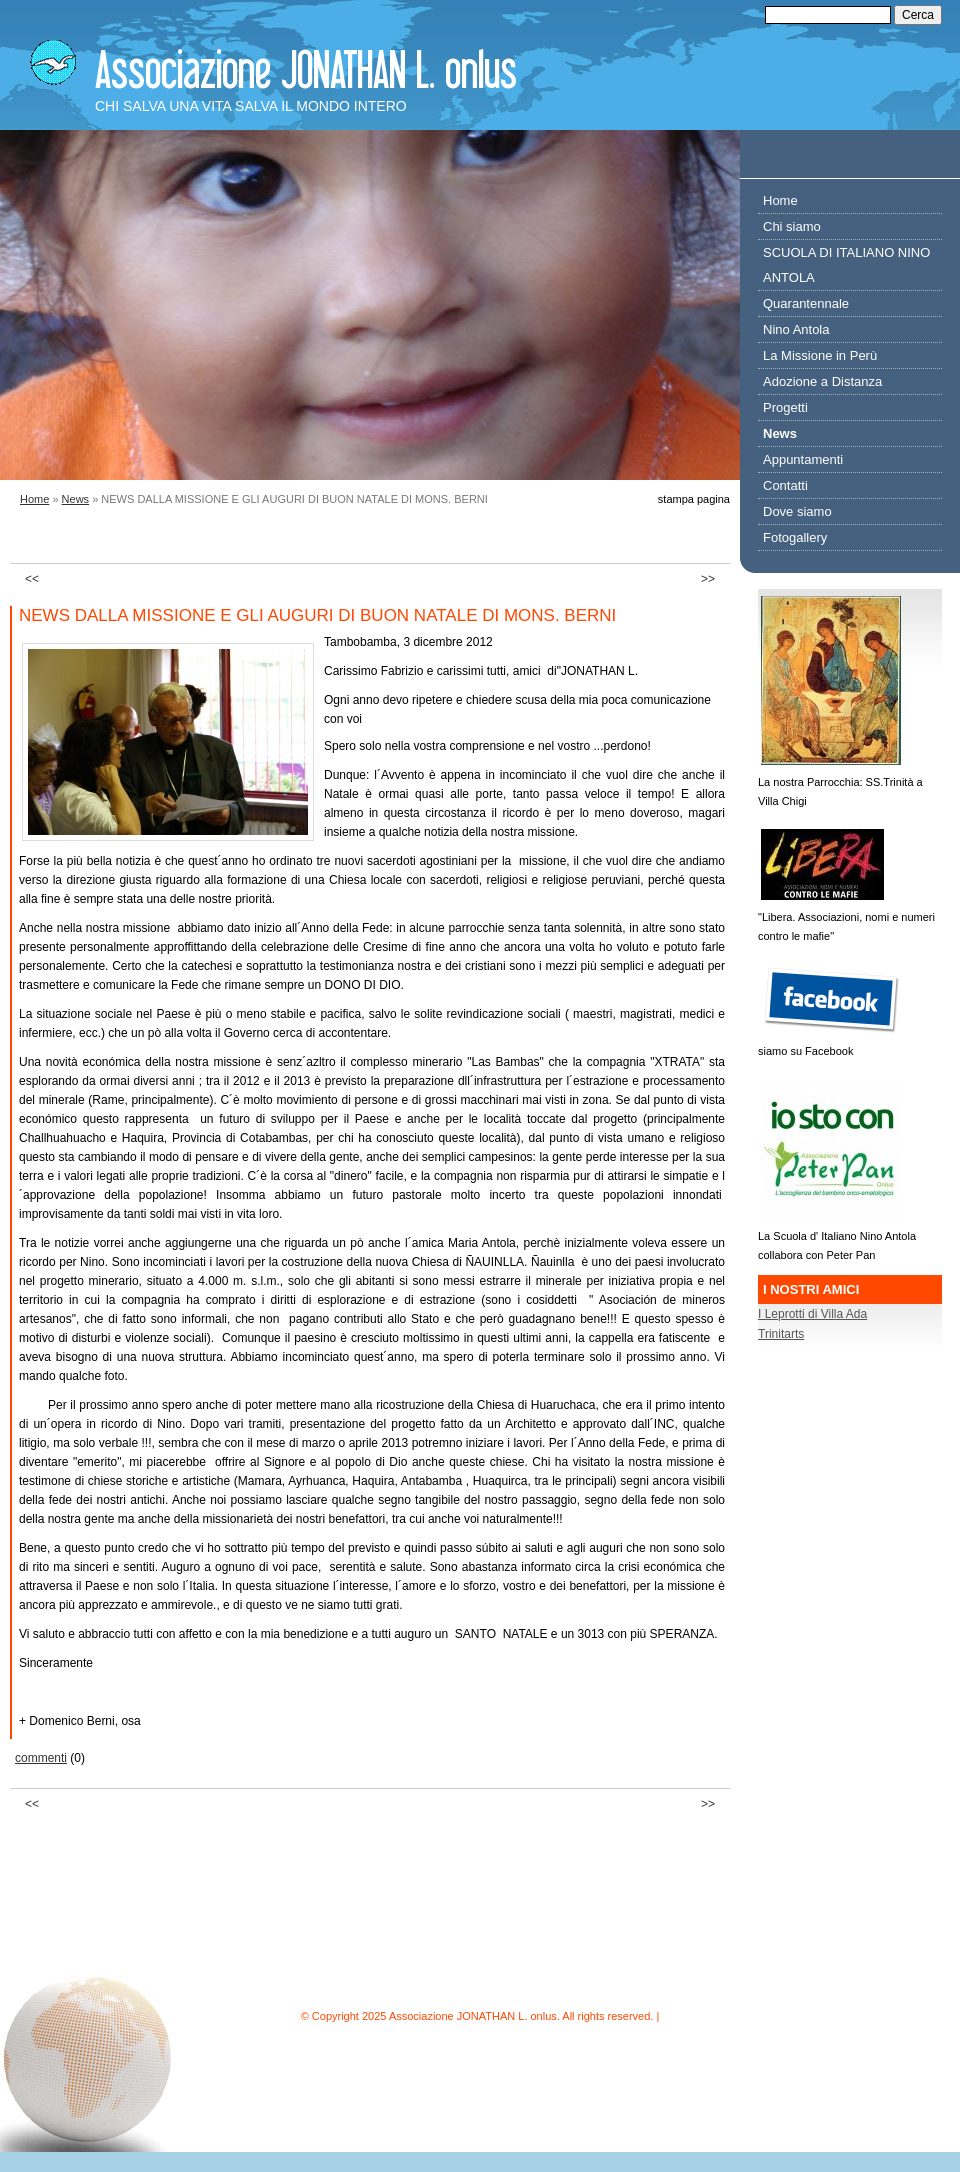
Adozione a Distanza (822, 381)
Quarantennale (806, 303)
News (76, 499)
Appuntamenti (803, 459)
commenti (41, 1758)
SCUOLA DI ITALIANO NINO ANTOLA (846, 265)
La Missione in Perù (820, 355)
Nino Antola (796, 329)
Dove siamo (797, 511)
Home (34, 499)
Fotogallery (795, 537)
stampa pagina (694, 499)
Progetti (785, 407)
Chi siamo (792, 226)
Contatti (785, 485)
